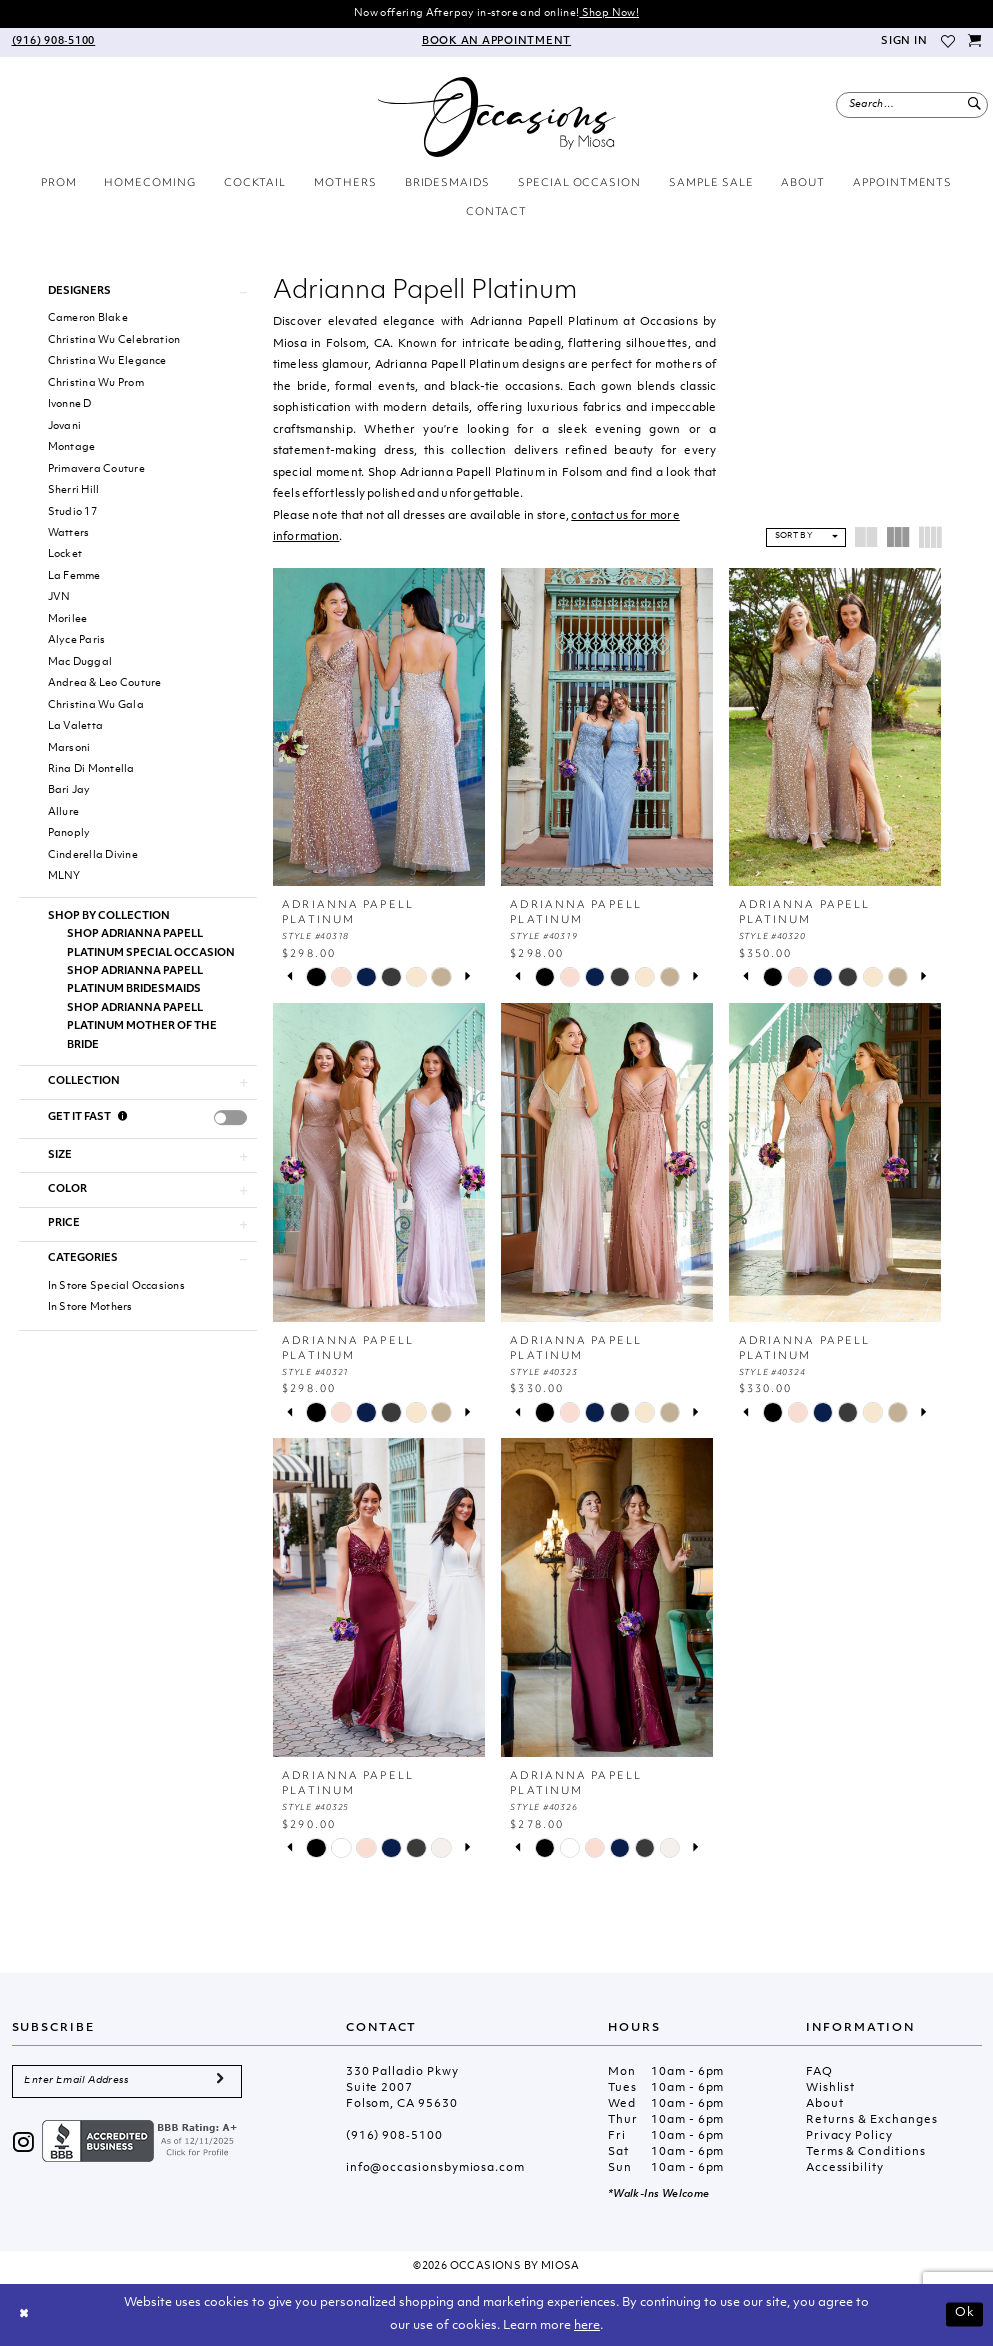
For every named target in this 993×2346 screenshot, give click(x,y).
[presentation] (230, 1117)
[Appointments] (496, 42)
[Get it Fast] (123, 1118)
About (825, 2104)
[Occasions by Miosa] (496, 117)
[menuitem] (53, 42)
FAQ (819, 2072)
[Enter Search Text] (912, 105)
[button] (903, 42)
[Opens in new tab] (142, 2141)
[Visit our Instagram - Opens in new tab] (24, 2144)
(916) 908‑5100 (394, 2136)
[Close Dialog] (24, 2315)
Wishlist (830, 2088)
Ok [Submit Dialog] (965, 2314)
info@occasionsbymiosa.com (435, 2168)
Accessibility (845, 2168)
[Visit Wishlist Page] (948, 42)
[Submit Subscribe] (220, 2081)
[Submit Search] (974, 105)
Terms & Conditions (866, 2152)
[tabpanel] (316, 976)
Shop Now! (609, 13)
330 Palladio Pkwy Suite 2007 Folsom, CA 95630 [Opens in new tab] (402, 2088)
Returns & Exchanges (872, 2120)
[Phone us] (53, 42)
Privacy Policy (849, 2136)
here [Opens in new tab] (587, 2326)
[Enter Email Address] (127, 2081)
